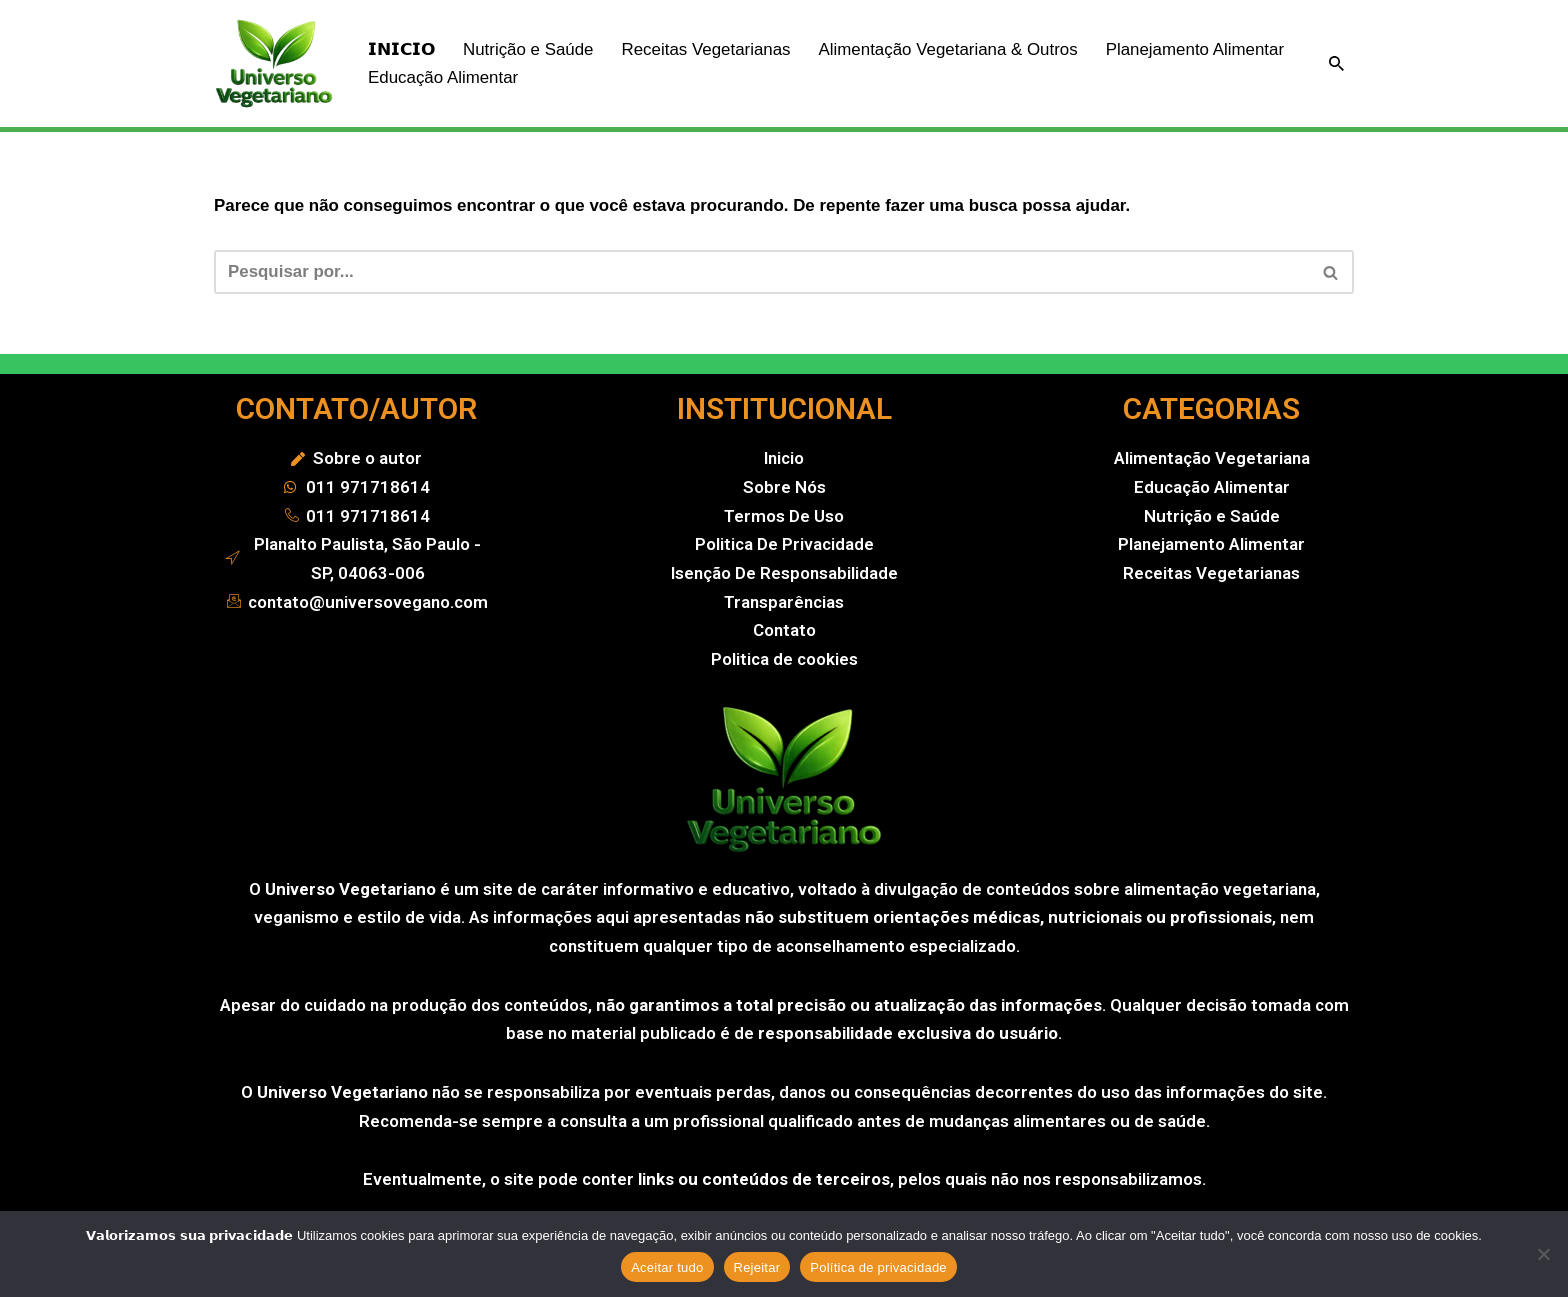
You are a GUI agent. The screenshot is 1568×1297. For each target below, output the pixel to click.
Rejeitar (757, 1267)
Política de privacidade (878, 1267)
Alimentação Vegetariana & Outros (950, 49)
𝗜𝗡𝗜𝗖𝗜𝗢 (401, 49)
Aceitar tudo (667, 1267)
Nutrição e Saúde (528, 49)
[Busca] (1336, 63)
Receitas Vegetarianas (707, 49)
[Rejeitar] (1543, 1254)
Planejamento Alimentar (458, 77)
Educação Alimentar (651, 77)
